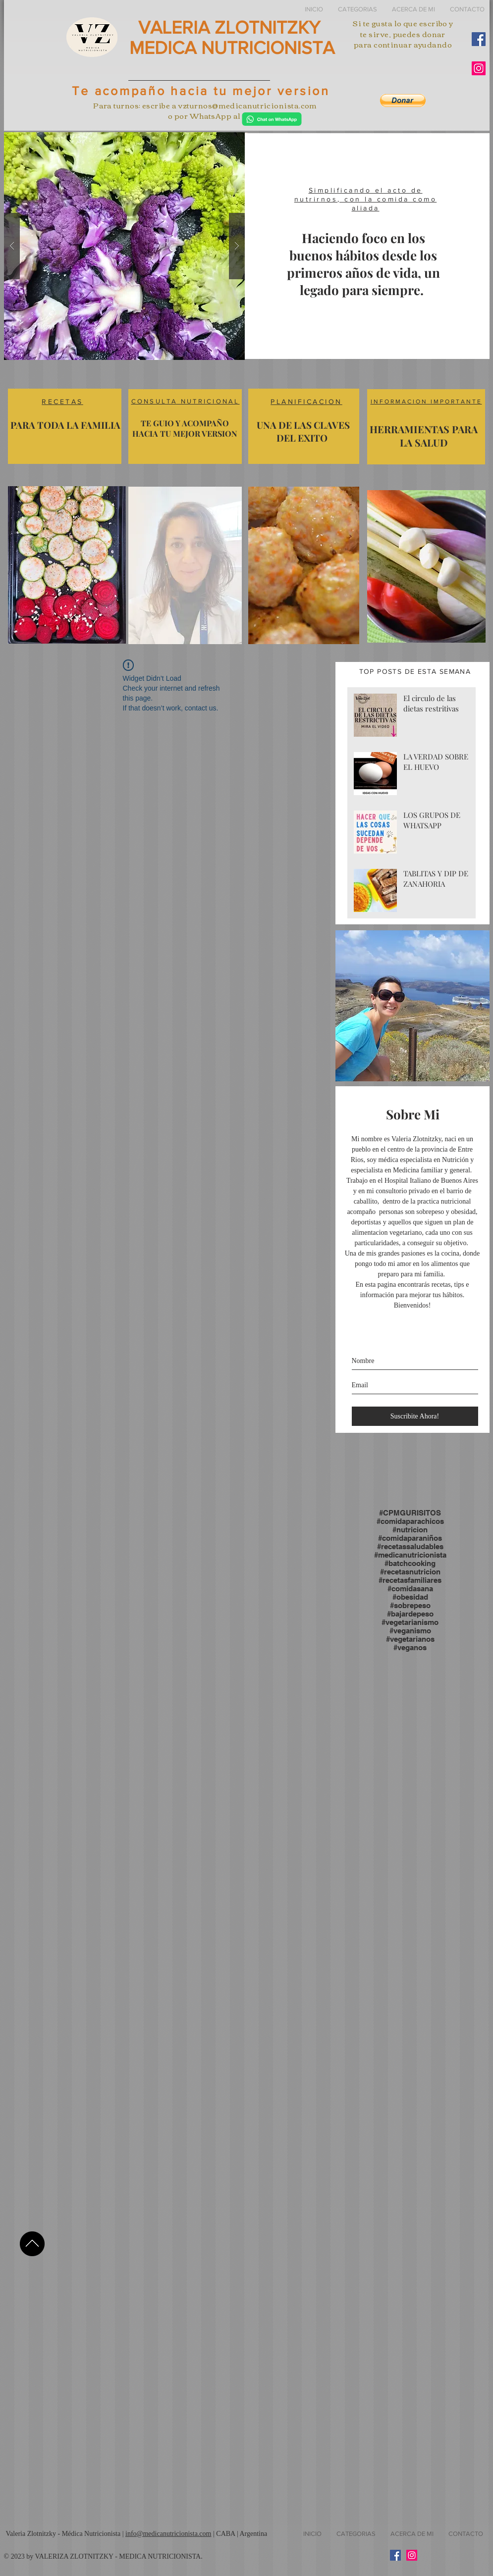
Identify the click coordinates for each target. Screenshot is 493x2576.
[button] (357, 9)
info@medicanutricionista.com (168, 2533)
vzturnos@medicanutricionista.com (247, 105)
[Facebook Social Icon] (479, 39)
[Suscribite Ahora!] (415, 1416)
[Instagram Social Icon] (479, 68)
